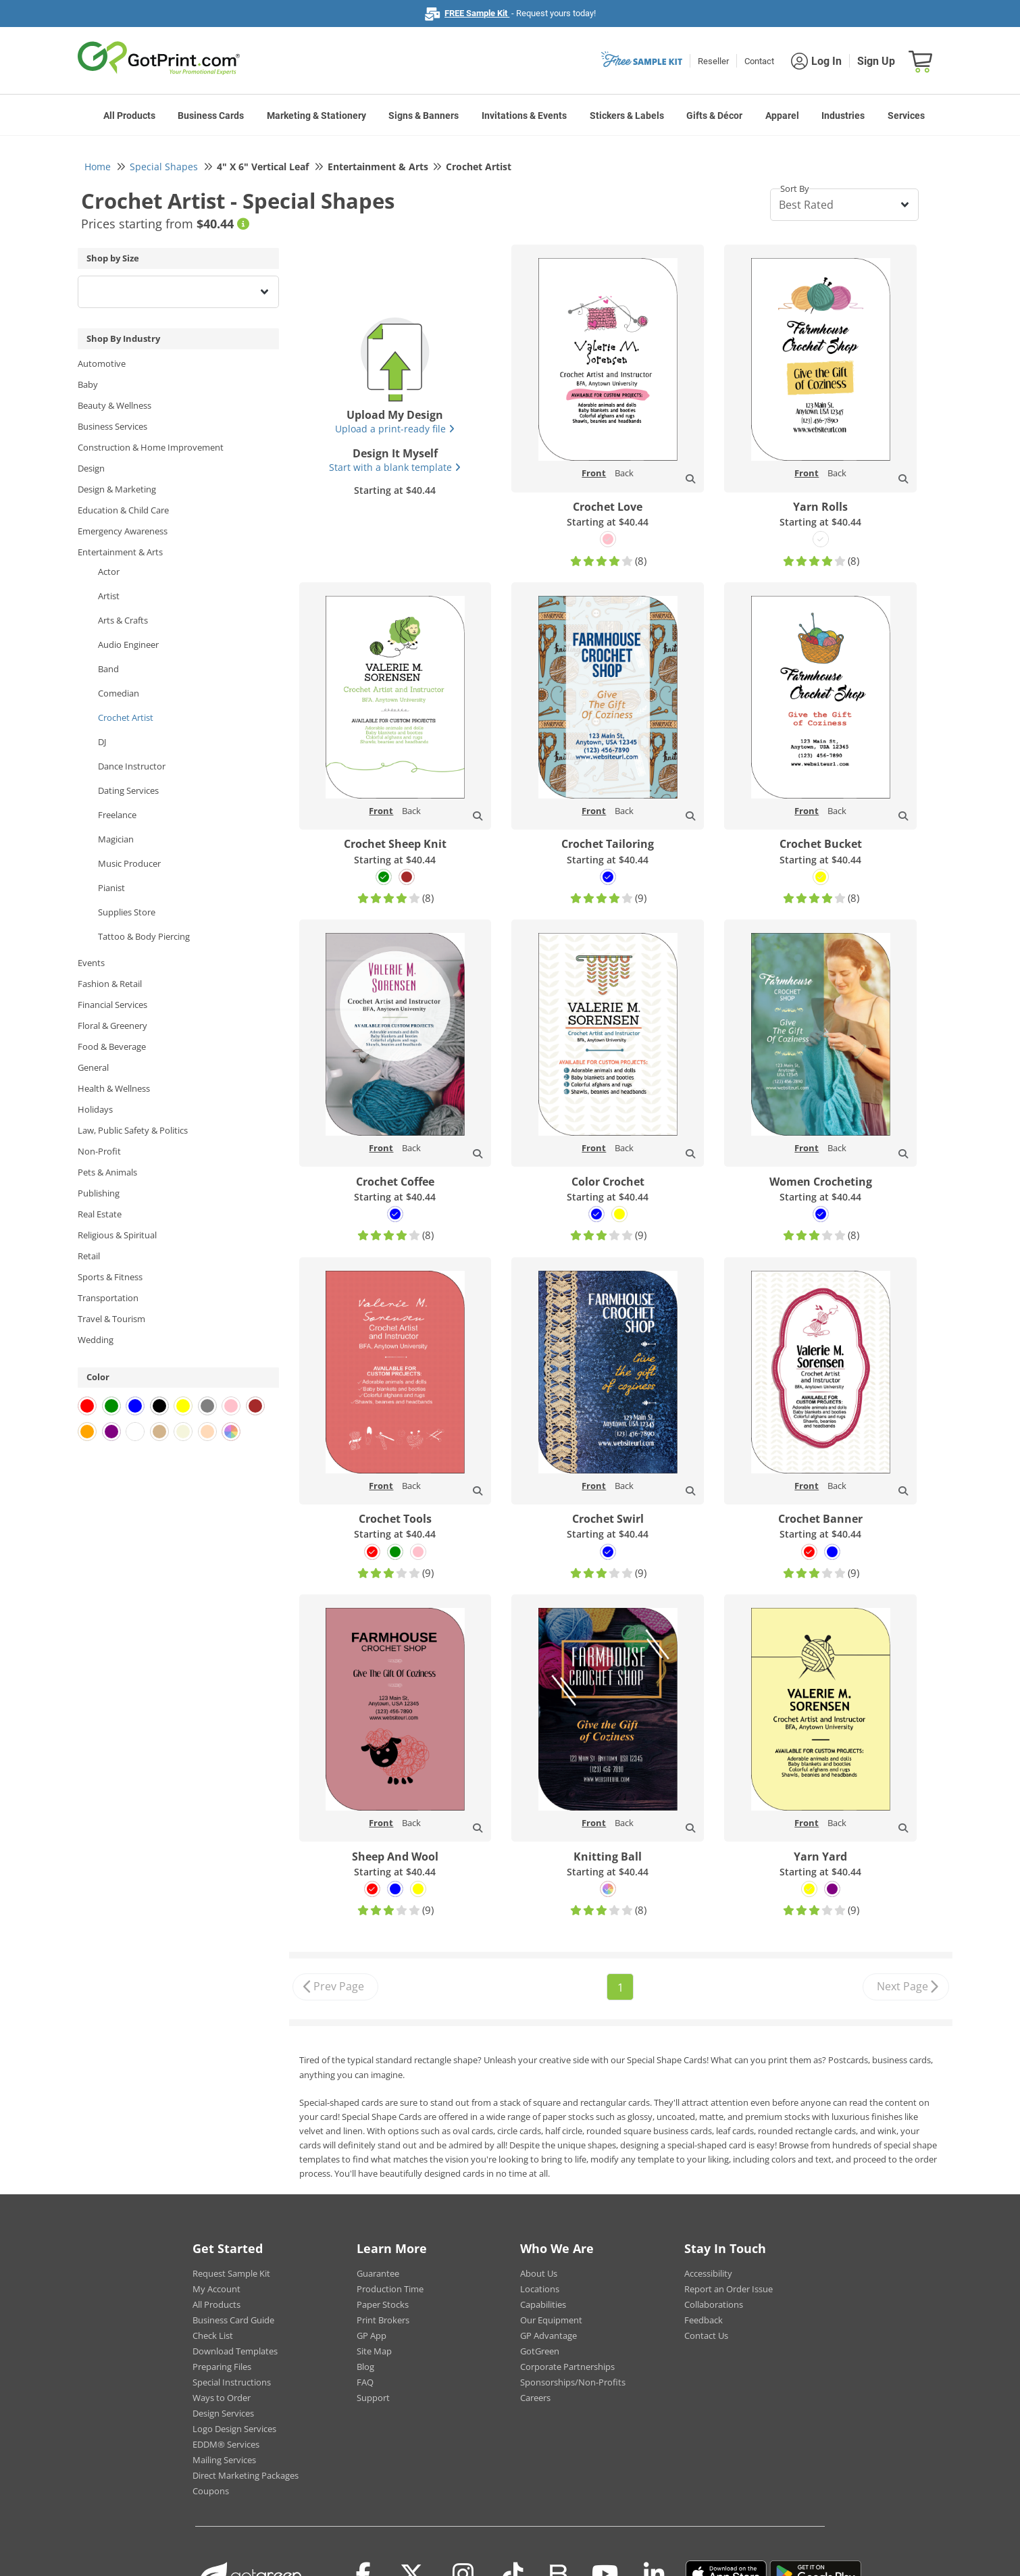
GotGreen (539, 2351)
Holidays (95, 1109)
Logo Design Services (234, 2429)
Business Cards (211, 115)
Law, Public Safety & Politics (133, 1130)
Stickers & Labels (627, 115)
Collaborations (713, 2304)
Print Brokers (383, 2320)
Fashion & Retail (110, 984)
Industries (843, 115)
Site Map (374, 2351)
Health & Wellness (114, 1088)
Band (108, 669)
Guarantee (378, 2273)
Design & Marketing (117, 489)
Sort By (794, 188)
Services (906, 115)
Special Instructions (232, 2382)
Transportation (108, 1298)
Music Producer (129, 863)
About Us (538, 2273)
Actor (109, 571)
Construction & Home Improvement (151, 447)
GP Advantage (548, 2335)
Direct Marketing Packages (246, 2475)
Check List (213, 2335)
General (93, 1067)
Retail (89, 1256)
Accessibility (708, 2273)
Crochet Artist (125, 717)
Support (373, 2398)
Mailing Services (224, 2460)
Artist (109, 596)
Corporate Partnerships (567, 2366)
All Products (129, 115)
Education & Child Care (123, 510)
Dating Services (128, 790)
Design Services (223, 2413)
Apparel (782, 115)
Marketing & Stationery (316, 115)
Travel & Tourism (111, 1319)
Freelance (117, 815)
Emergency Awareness (123, 531)
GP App (371, 2335)
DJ (102, 742)
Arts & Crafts (123, 620)
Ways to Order (222, 2398)
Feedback (703, 2320)
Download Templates (235, 2351)
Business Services (112, 426)
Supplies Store (126, 912)
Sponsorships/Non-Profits (573, 2382)
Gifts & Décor (714, 115)
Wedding (95, 1340)
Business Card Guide (233, 2320)
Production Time (390, 2289)
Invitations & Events (524, 115)
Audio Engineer (128, 644)
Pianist (111, 888)
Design (91, 468)
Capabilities (543, 2304)
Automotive (102, 363)
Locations (539, 2289)
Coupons (211, 2491)
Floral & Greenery (112, 1025)
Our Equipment (551, 2320)
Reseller (713, 61)
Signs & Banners (423, 115)
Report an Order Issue (728, 2289)
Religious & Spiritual (117, 1235)
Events (91, 963)
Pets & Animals (107, 1172)
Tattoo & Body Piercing (144, 936)
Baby (88, 384)
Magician (116, 839)
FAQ (365, 2382)
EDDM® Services (226, 2444)
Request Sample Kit (231, 2273)
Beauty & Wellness (114, 405)
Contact (759, 61)
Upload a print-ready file (395, 428)
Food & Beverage (112, 1046)
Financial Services (112, 1005)
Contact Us (706, 2335)
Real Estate (100, 1214)
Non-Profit (99, 1151)
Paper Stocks (383, 2304)
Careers (535, 2398)
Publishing (99, 1193)
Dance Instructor (131, 766)
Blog (365, 2366)
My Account (216, 2289)
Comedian (118, 693)
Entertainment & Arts (120, 552)
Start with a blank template (395, 467)
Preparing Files (222, 2366)
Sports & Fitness (110, 1277)
